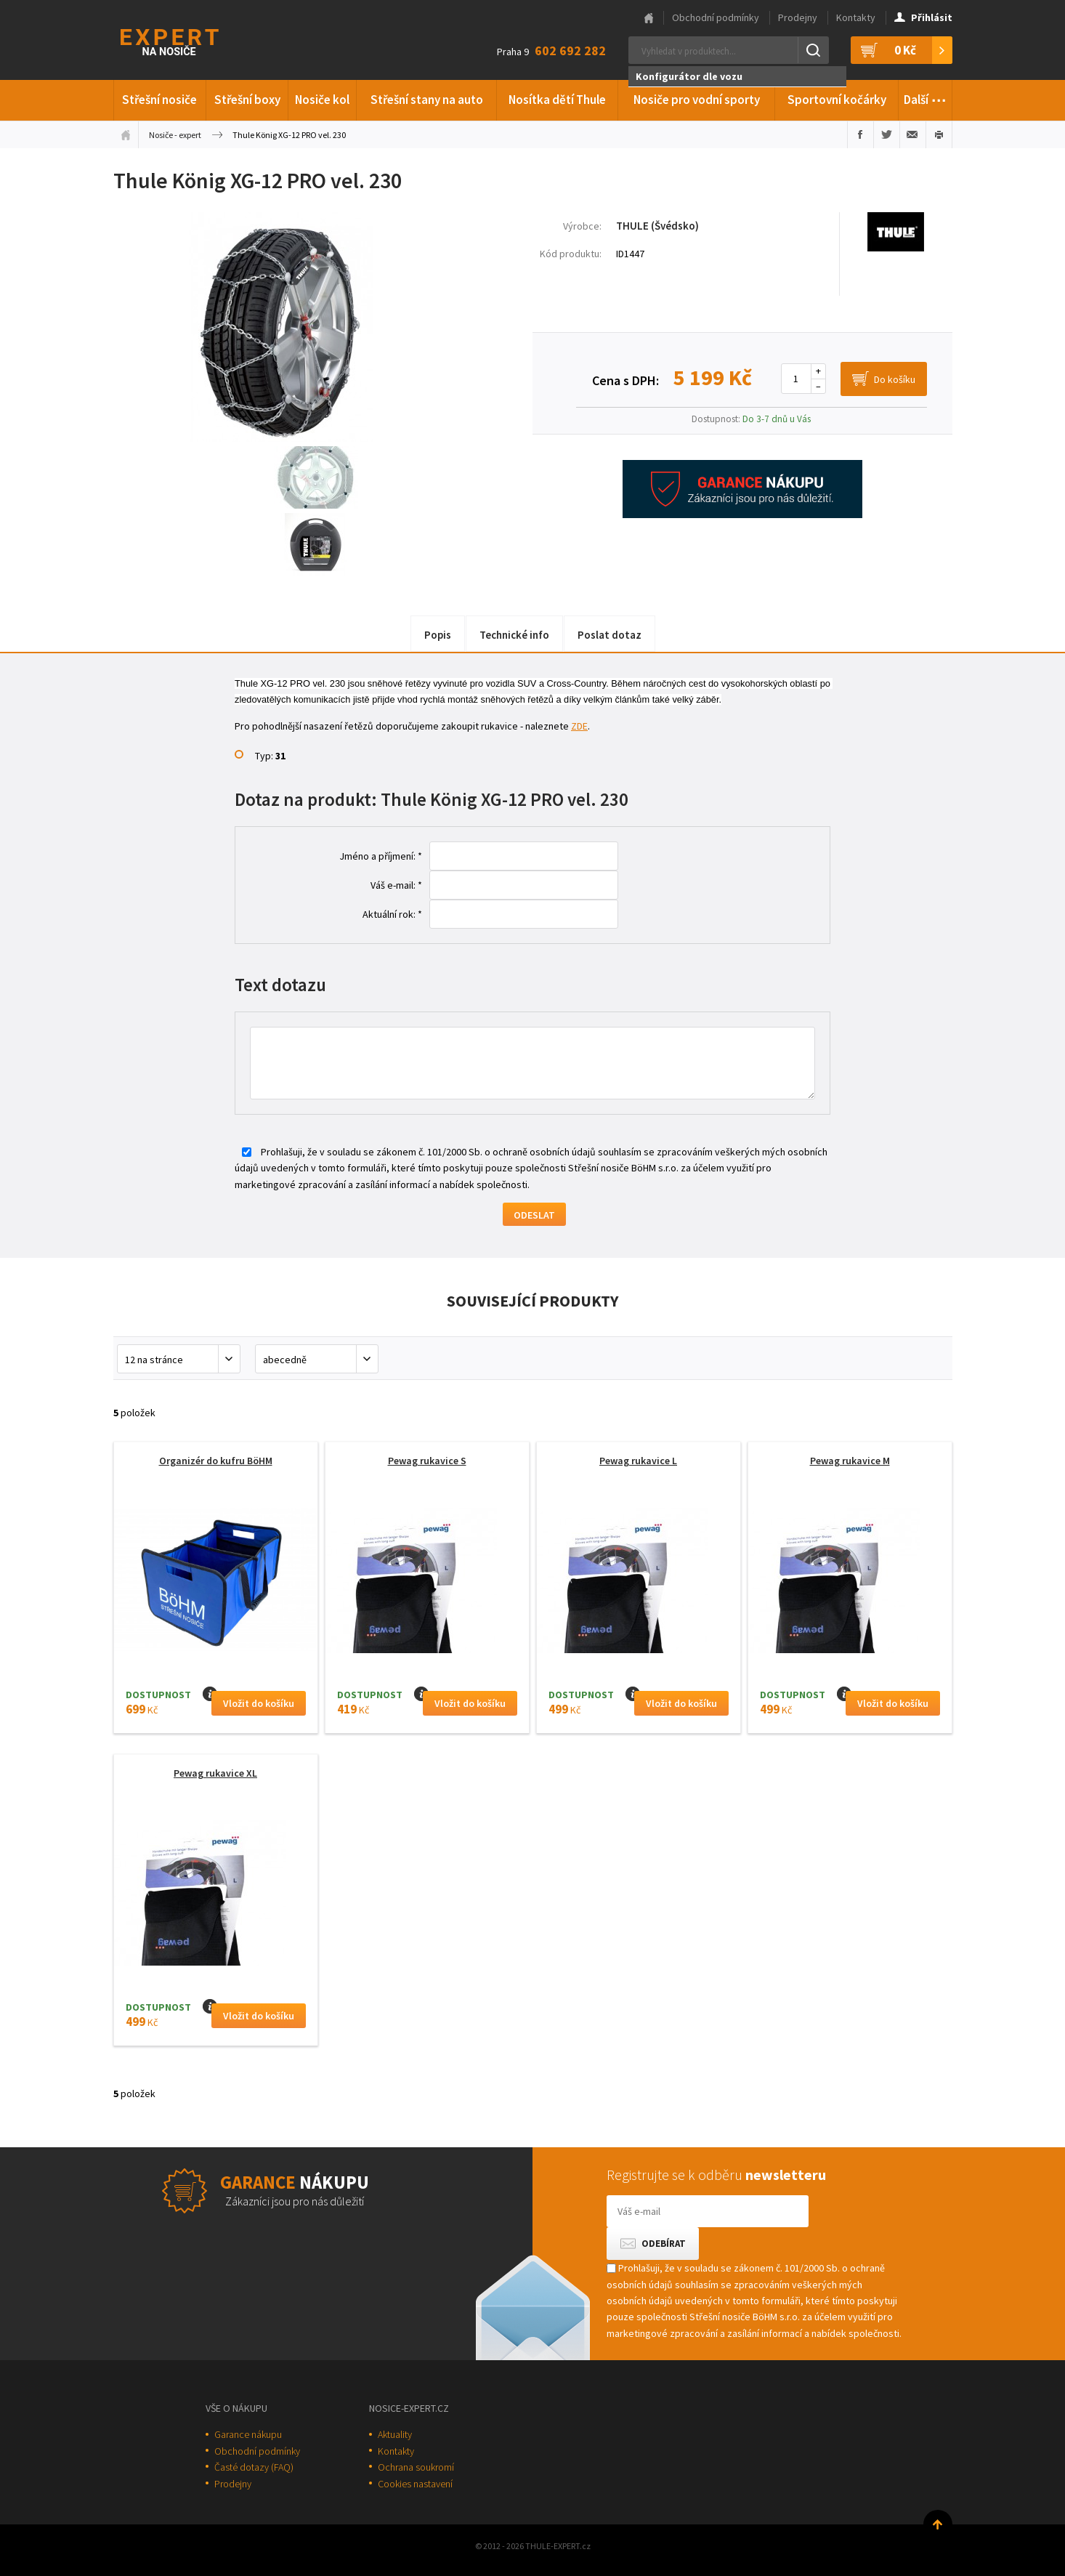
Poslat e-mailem (913, 134)
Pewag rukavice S (427, 1460)
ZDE (579, 725)
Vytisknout (939, 134)
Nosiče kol (322, 100)
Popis (437, 635)
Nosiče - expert (175, 134)
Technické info (514, 635)
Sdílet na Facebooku (860, 134)
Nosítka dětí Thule (557, 100)
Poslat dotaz (609, 635)
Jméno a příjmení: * (380, 856)
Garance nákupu (248, 2434)
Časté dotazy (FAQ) (253, 2467)
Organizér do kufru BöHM (215, 1460)
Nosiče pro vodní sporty (696, 100)
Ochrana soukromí (416, 2467)
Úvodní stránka (125, 134)
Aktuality (395, 2434)
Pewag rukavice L (638, 1460)
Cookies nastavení (415, 2483)
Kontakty (855, 17)
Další (925, 97)
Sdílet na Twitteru (886, 134)
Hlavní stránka (648, 18)
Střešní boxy (247, 100)
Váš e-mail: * (396, 885)
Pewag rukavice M (850, 1460)
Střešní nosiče (159, 100)
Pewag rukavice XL (215, 1773)
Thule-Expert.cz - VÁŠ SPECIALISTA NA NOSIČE (188, 40)
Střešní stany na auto (426, 100)
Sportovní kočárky (836, 100)
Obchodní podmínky (715, 17)
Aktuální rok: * (392, 914)
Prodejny (797, 17)
